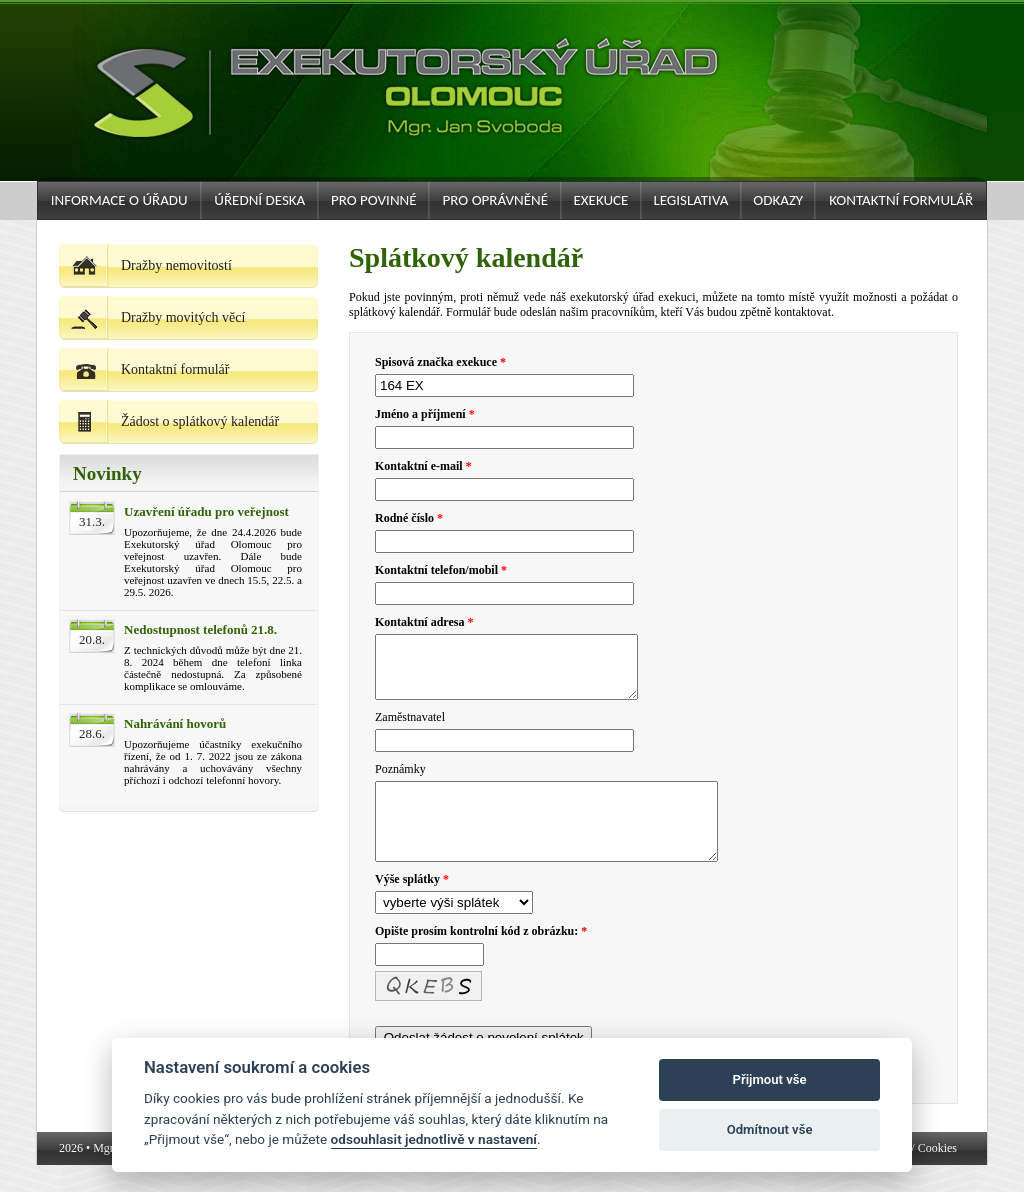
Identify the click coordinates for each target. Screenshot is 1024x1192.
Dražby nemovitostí (145, 265)
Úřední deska (259, 200)
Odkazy (778, 200)
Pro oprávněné (495, 200)
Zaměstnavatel (410, 729)
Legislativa (690, 200)
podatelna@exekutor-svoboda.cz (826, 1175)
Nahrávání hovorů (175, 723)
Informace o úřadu (119, 200)
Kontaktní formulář (901, 200)
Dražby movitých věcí (152, 317)
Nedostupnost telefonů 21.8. (200, 629)
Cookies (937, 1175)
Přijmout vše (770, 1079)
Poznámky (400, 781)
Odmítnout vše (770, 1129)
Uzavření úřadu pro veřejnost (206, 511)
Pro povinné (374, 200)
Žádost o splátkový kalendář (169, 421)
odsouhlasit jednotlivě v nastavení (434, 1139)
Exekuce (600, 200)
